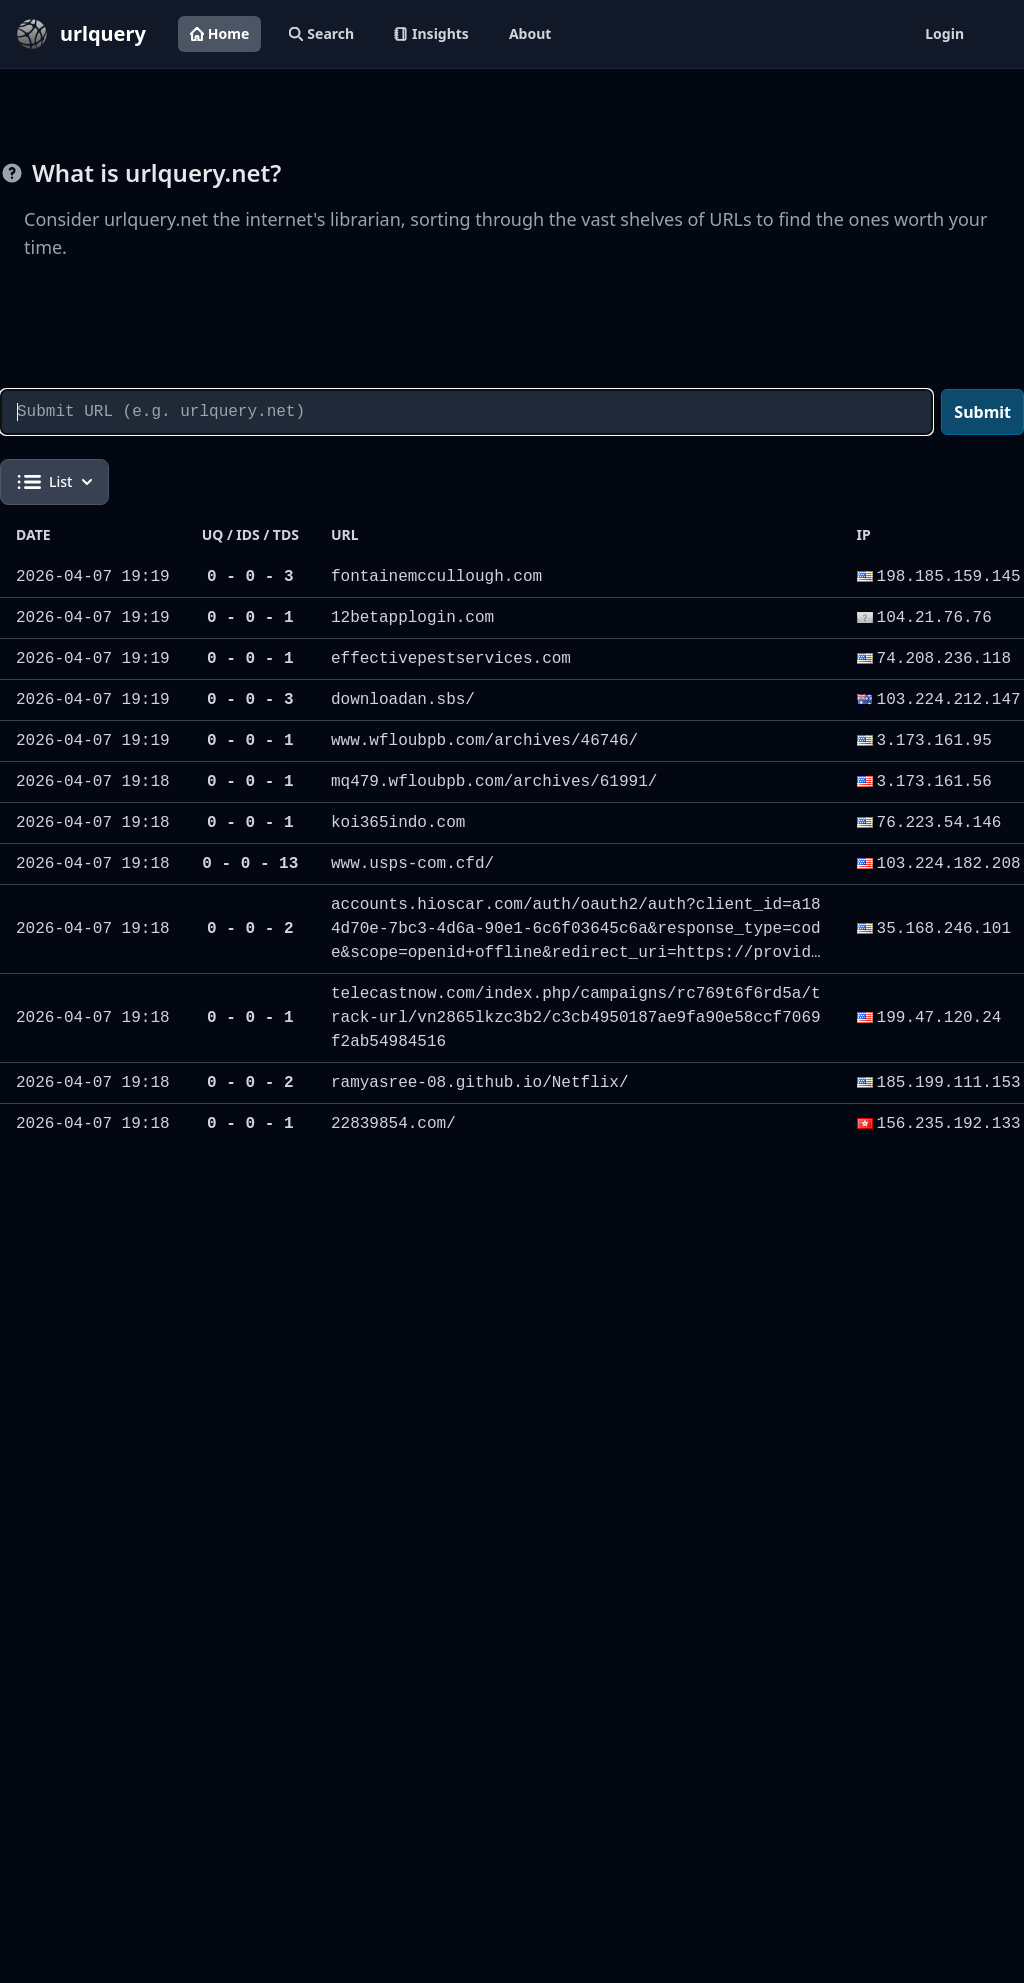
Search (321, 33)
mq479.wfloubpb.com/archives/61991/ (494, 782)
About (530, 33)
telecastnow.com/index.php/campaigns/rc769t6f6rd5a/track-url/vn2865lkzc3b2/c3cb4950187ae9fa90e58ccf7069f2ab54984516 (576, 1018)
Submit (982, 412)
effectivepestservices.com (451, 659)
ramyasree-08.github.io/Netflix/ (480, 1083)
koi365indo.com (398, 823)
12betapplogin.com (412, 618)
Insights (431, 33)
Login (944, 33)
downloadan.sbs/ (403, 700)
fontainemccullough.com (436, 577)
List (54, 482)
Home (219, 33)
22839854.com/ (393, 1124)
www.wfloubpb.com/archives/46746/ (484, 741)
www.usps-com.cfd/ (412, 864)
